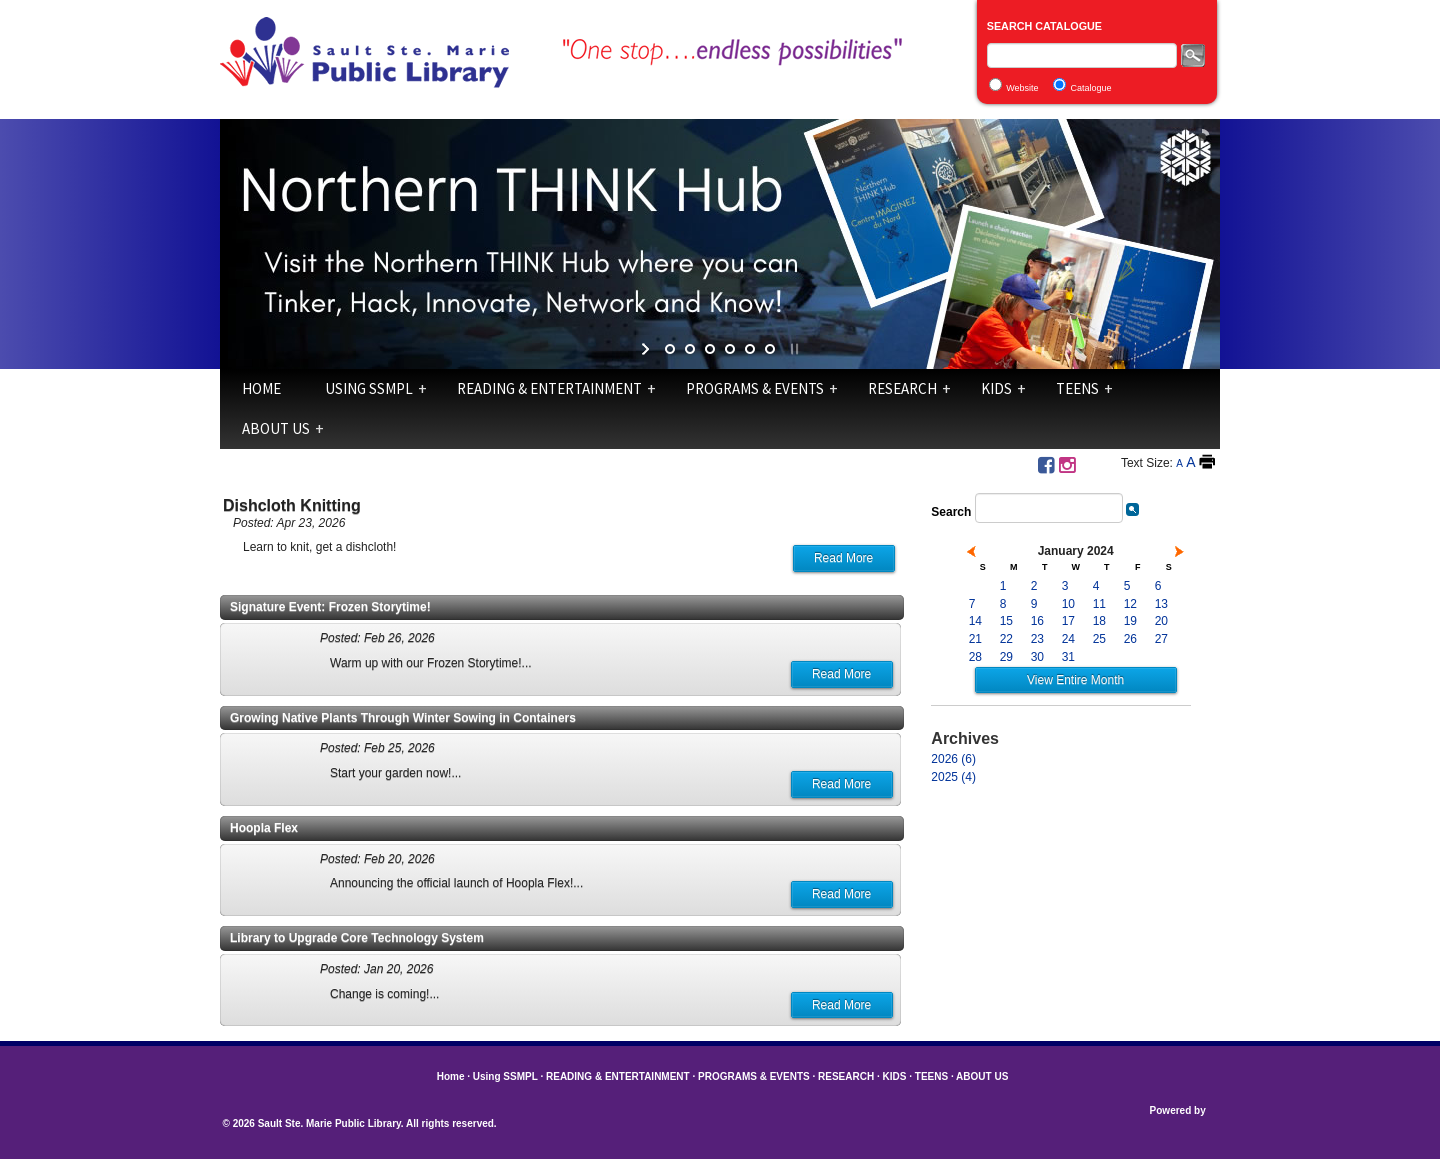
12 (1130, 604)
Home (261, 388)
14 (975, 621)
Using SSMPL (369, 388)
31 (1068, 657)
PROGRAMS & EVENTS (755, 388)
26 (1130, 639)
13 (1161, 604)
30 (1037, 657)
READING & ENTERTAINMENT (549, 388)
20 (1161, 621)
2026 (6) (953, 759)
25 (1099, 639)
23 (1037, 639)
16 (1037, 621)
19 (1130, 621)
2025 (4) (953, 777)
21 (975, 639)
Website (1022, 88)
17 (1068, 621)
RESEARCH (902, 388)
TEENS (1077, 388)
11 (1099, 604)
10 (1068, 604)
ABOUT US (276, 428)
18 (1099, 621)
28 (975, 657)
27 (1161, 639)
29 (1006, 657)
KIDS (996, 388)
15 (1006, 621)
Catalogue (1091, 88)
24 (1068, 639)
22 (1006, 639)
